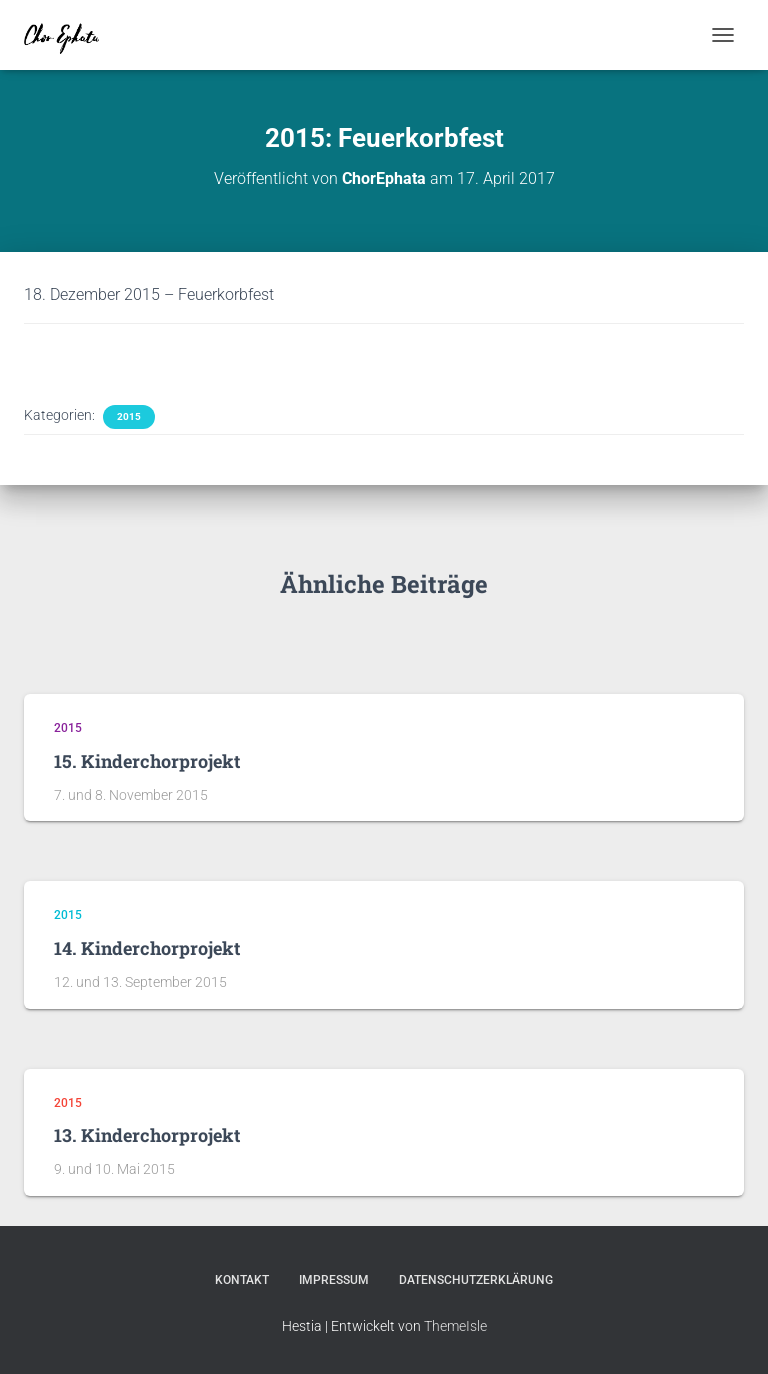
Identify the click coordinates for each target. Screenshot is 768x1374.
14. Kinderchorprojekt (147, 948)
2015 (129, 416)
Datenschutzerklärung (476, 1280)
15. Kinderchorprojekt (147, 761)
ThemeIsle (455, 1326)
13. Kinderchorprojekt (147, 1135)
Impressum (334, 1280)
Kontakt (242, 1280)
